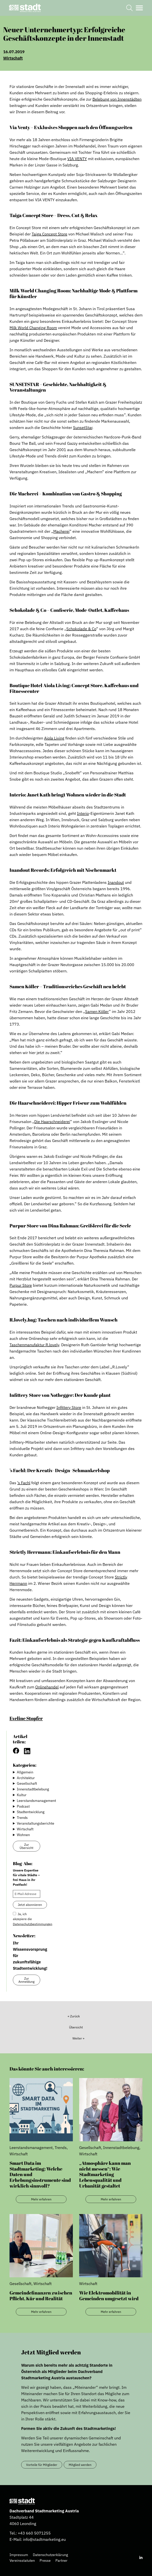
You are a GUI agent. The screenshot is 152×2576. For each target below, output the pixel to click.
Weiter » (78, 2038)
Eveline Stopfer (26, 1718)
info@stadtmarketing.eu (44, 2539)
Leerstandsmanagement (36, 1800)
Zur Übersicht (26, 1846)
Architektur (26, 1778)
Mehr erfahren (41, 2199)
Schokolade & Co (81, 628)
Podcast (23, 1806)
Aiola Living (54, 738)
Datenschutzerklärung (50, 2554)
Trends (22, 1817)
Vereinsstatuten (22, 2560)
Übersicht (76, 2027)
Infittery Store (68, 1407)
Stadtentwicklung (31, 1812)
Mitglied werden (80, 2465)
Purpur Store (21, 1285)
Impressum (19, 2554)
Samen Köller (97, 1011)
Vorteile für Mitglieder (41, 2465)
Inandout (116, 882)
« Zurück (74, 2016)
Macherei (61, 531)
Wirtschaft (13, 58)
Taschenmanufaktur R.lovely (34, 1344)
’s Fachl (23, 1482)
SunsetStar (82, 427)
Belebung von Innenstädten (117, 99)
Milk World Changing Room (33, 327)
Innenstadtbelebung (33, 1789)
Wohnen (23, 1835)
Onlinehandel (47, 1687)
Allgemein (25, 1772)
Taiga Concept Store (49, 234)
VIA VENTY (77, 158)
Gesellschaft (27, 1783)
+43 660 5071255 (34, 2533)
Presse (45, 2560)
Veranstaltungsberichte (35, 1823)
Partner (61, 2560)
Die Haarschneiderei (52, 1121)
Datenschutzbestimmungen (32, 1924)
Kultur (22, 1795)
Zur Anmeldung (26, 1980)
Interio (83, 813)
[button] (25, 8)
